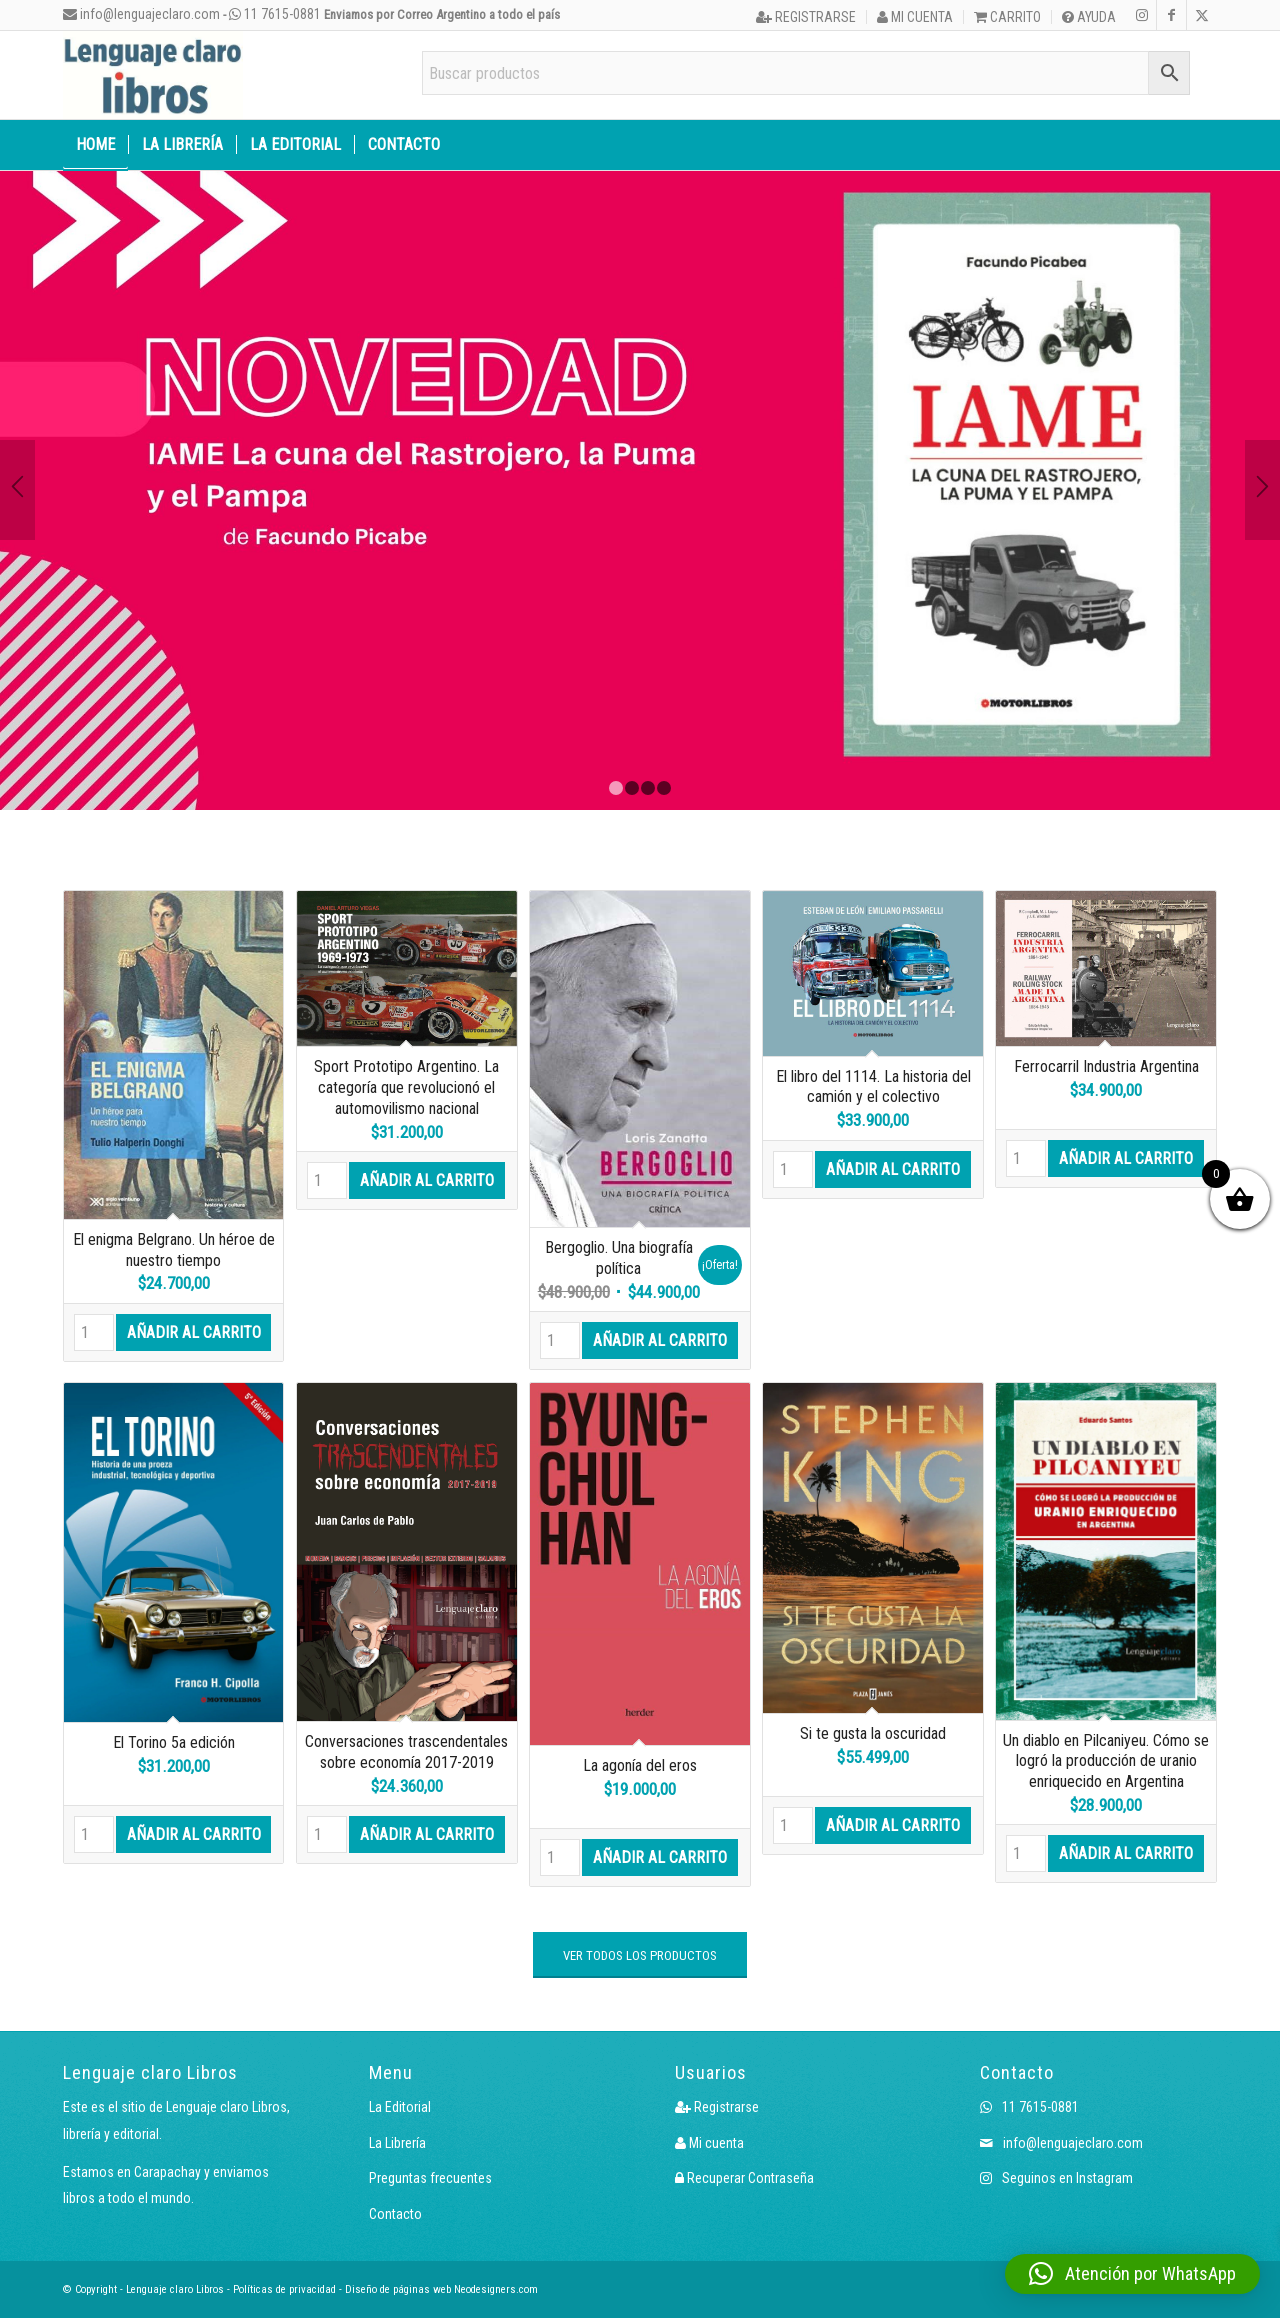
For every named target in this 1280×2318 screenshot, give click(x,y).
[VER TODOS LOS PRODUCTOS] (640, 1955)
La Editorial (400, 2107)
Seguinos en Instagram (1056, 2178)
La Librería (397, 2143)
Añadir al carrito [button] (194, 1332)
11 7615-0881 (275, 14)
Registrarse (806, 17)
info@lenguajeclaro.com (141, 14)
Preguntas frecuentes (430, 2178)
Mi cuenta (915, 17)
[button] (1132, 2274)
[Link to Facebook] (1171, 15)
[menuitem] (806, 17)
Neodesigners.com (496, 2289)
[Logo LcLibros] (153, 75)
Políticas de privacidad (284, 2289)
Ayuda (1089, 17)
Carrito (1007, 17)
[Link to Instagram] (1141, 15)
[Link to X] (1202, 15)
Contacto (395, 2214)
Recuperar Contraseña (744, 2178)
